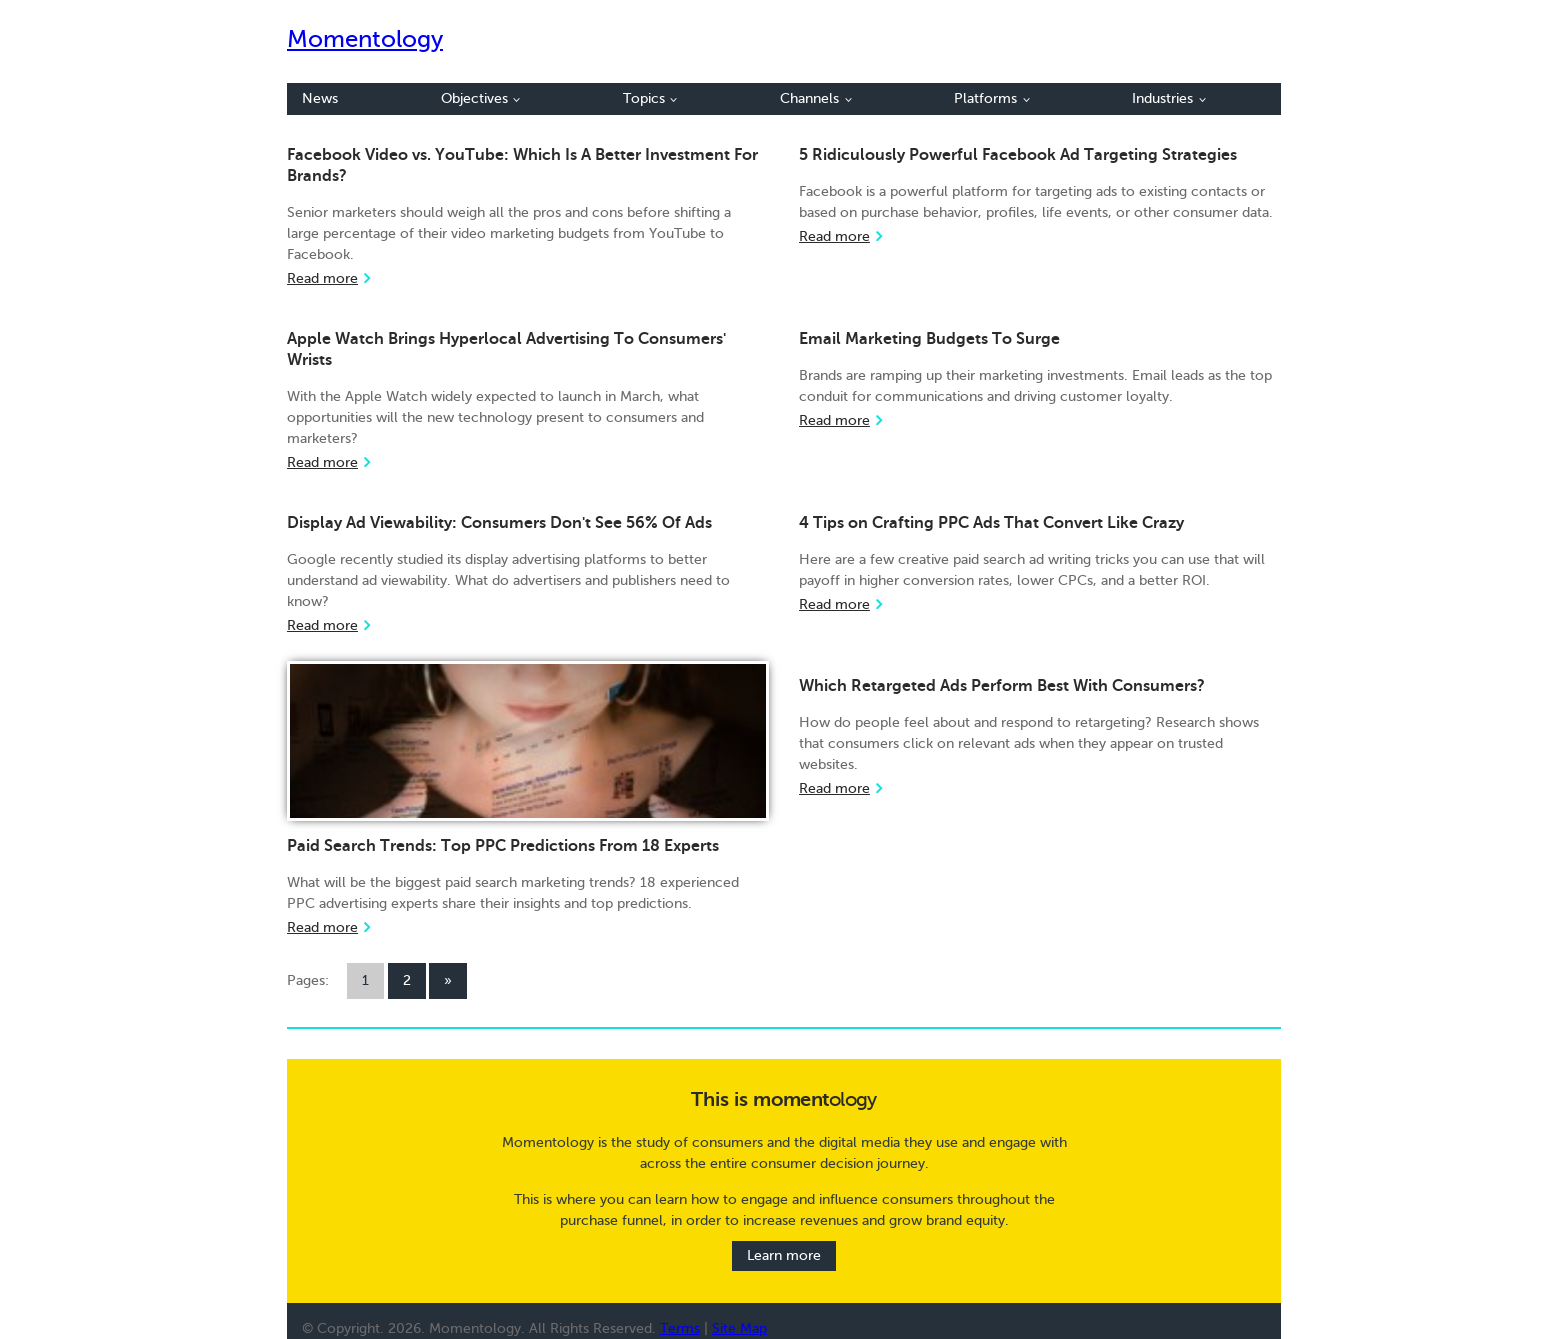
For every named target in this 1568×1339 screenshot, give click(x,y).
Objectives (481, 98)
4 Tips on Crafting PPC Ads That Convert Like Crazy (991, 523)
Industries (1169, 98)
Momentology (365, 39)
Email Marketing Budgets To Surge (929, 339)
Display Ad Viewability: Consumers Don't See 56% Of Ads (499, 523)
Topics (650, 98)
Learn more (784, 1256)
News (320, 98)
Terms (680, 1328)
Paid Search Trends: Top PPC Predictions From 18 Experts (503, 846)
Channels (816, 98)
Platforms (992, 98)
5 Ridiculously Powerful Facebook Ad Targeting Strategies (1018, 155)
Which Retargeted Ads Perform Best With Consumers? (1002, 686)
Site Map (739, 1328)
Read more (322, 278)
